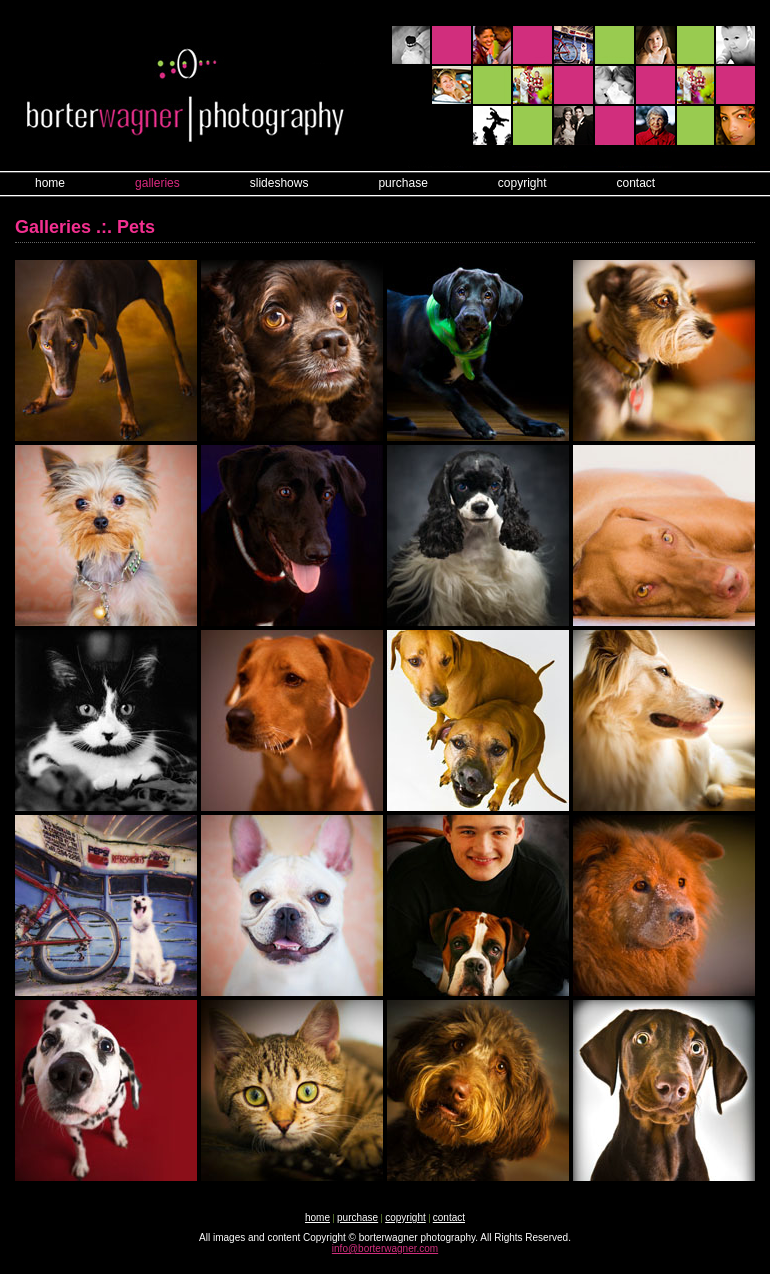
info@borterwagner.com (385, 1248)
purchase (402, 183)
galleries (157, 183)
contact (636, 183)
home (50, 183)
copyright (522, 183)
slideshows (279, 183)
